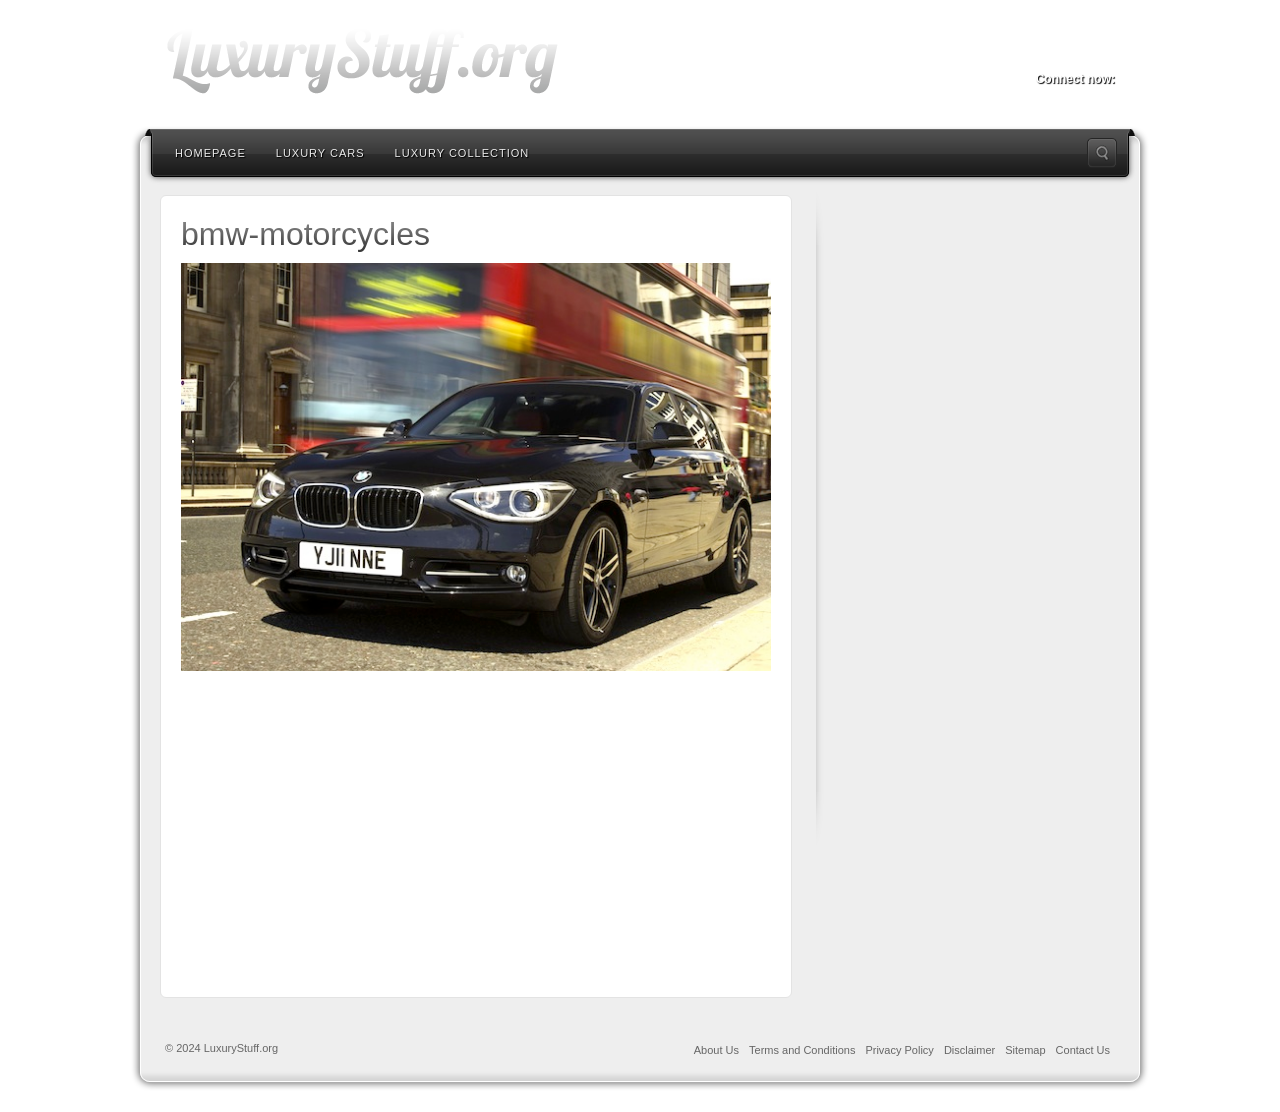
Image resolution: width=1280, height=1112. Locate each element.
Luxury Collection (462, 153)
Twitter (1074, 51)
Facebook (1047, 51)
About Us (716, 1050)
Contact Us (1083, 1050)
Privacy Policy (899, 1050)
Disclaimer (969, 1050)
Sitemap (1025, 1050)
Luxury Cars (320, 153)
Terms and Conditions (802, 1050)
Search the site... (1102, 153)
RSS (1101, 51)
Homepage (210, 153)
